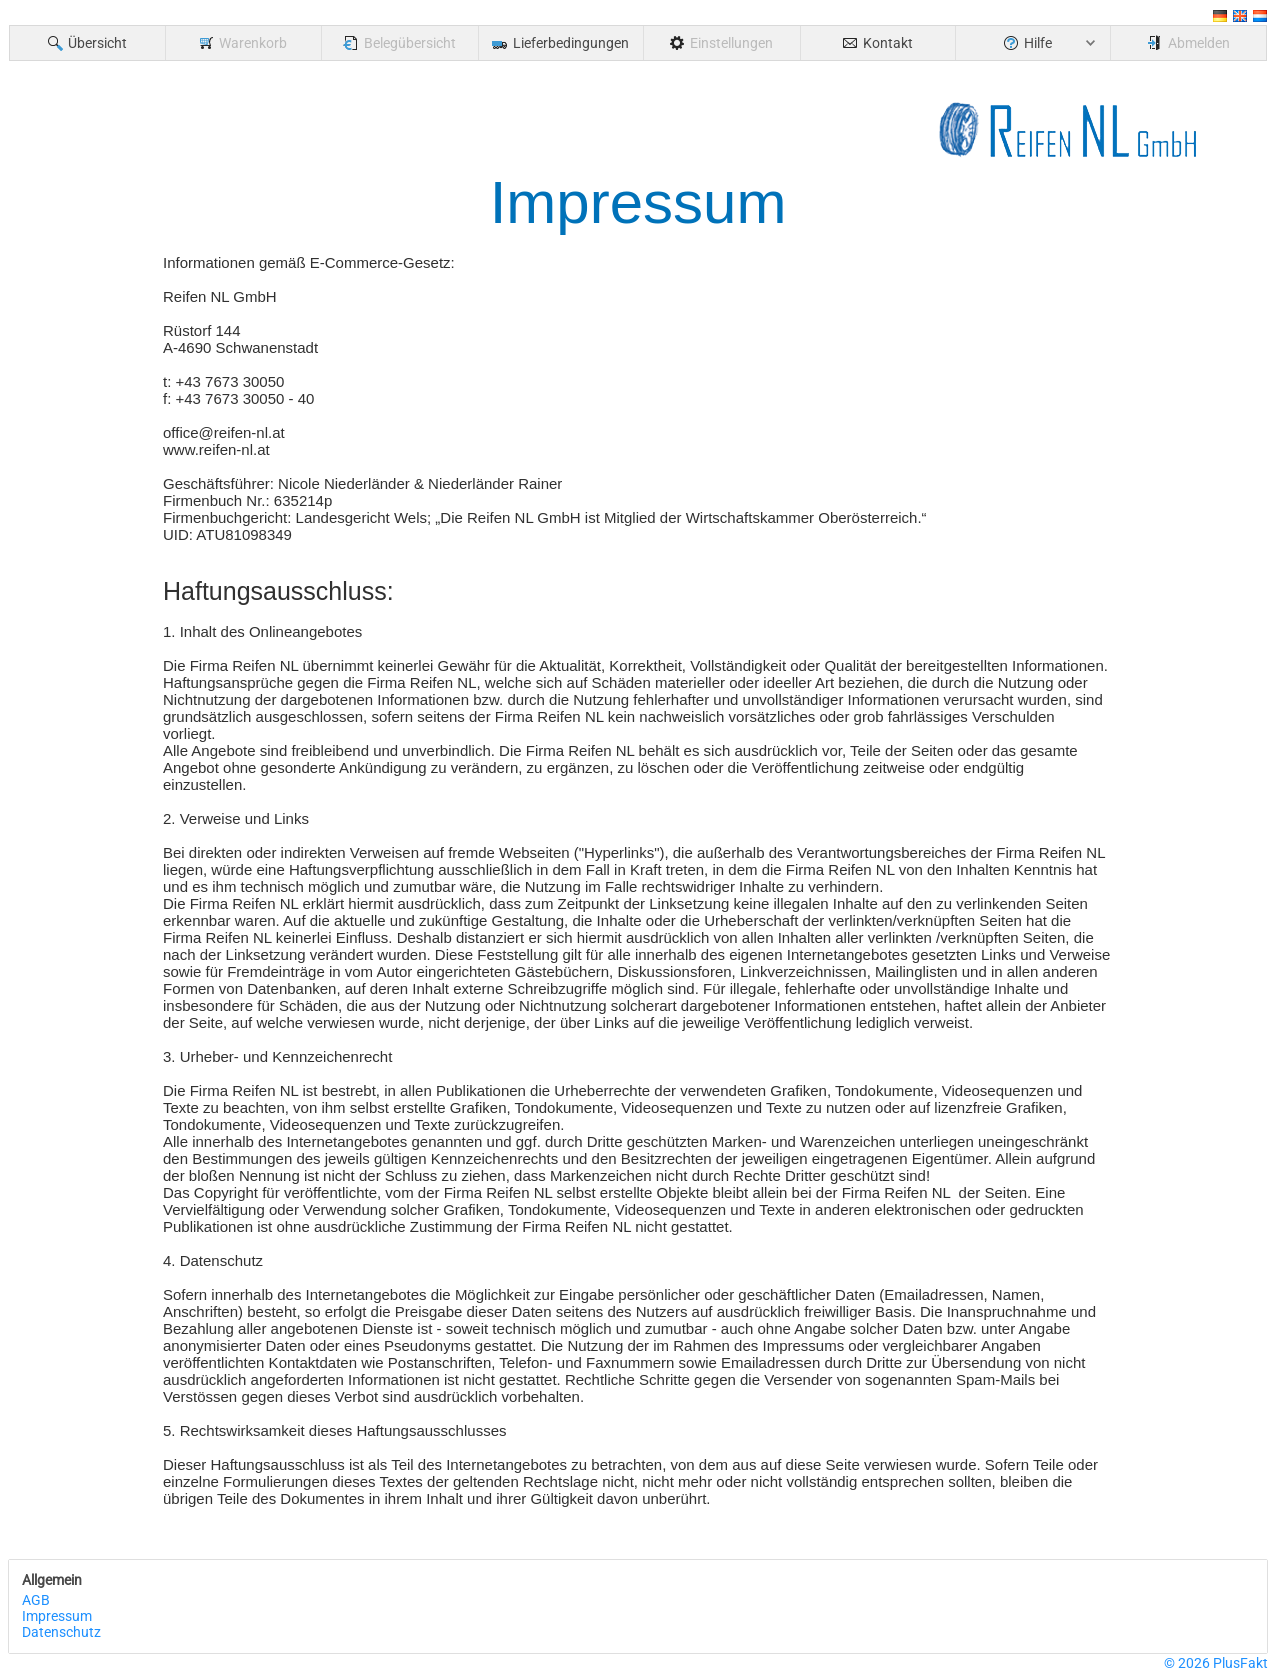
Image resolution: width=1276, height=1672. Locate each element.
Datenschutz (61, 1632)
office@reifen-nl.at (224, 432)
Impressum (57, 1616)
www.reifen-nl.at (216, 449)
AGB (36, 1600)
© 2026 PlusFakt (1216, 1663)
